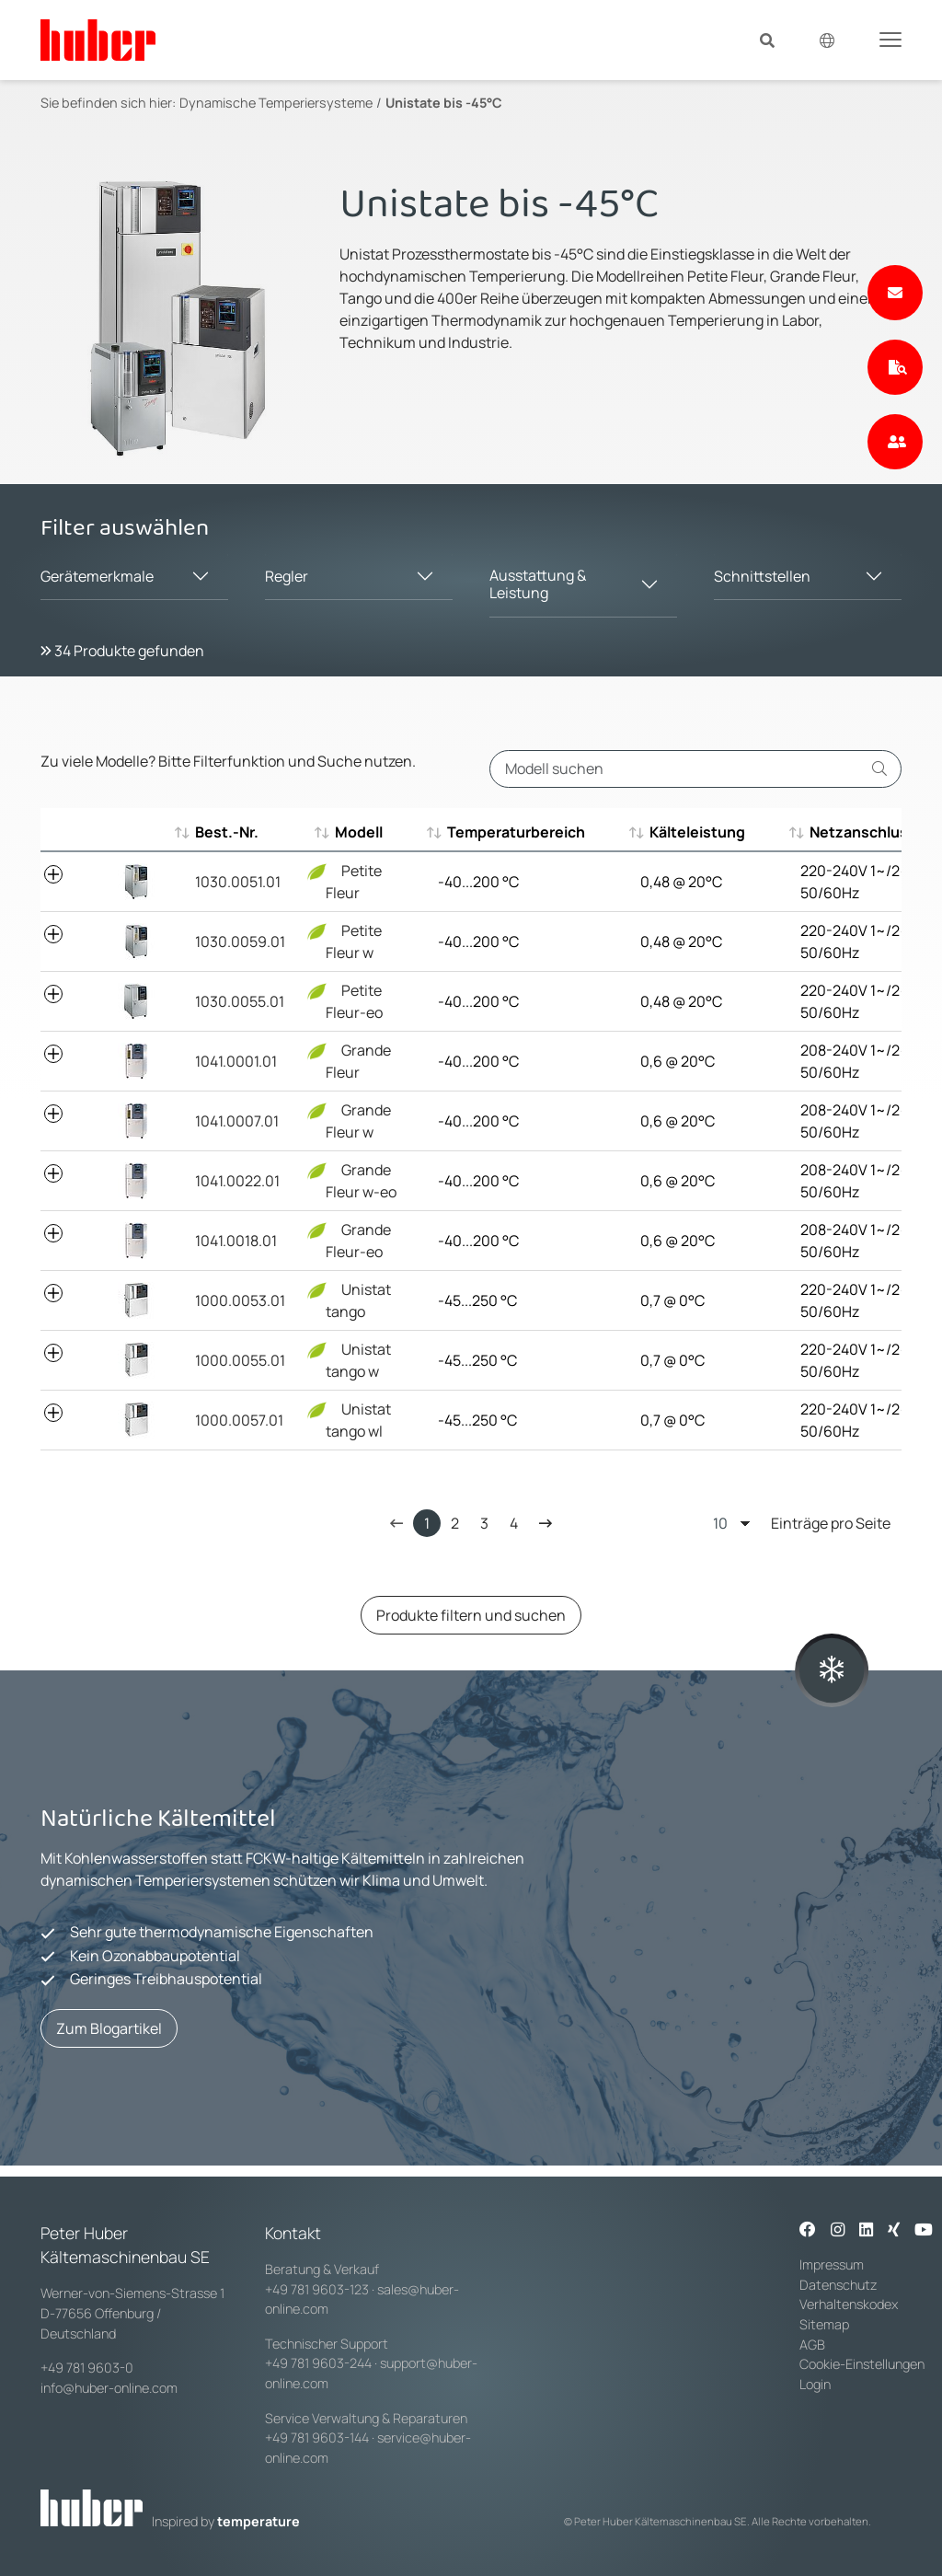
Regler (286, 576)
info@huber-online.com (109, 2388)
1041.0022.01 (237, 1181)
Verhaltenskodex (848, 2304)
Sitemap (824, 2324)
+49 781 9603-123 (317, 2289)
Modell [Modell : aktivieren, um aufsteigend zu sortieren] (349, 832)
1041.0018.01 (236, 1240)
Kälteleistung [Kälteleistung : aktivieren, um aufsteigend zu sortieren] (688, 832)
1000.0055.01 (240, 1360)
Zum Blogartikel (109, 2028)
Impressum (831, 2264)
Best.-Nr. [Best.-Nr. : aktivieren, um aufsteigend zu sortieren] (226, 832)
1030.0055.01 (239, 1001)
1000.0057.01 (239, 1420)
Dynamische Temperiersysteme (276, 102)
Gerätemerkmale (97, 576)
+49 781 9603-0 (86, 2367)
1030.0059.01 (240, 941)
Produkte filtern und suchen (471, 1615)
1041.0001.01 (236, 1061)
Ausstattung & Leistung (537, 584)
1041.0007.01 (237, 1121)
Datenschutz (838, 2284)
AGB (813, 2344)
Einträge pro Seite (801, 1523)
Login (815, 2384)
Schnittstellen (762, 576)
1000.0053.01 (240, 1300)
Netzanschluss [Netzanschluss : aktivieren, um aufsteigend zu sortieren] (853, 832)
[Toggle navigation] (890, 38)
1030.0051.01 (238, 882)
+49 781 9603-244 (318, 2363)
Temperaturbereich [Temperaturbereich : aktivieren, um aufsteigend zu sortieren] (507, 832)
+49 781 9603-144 (317, 2437)
